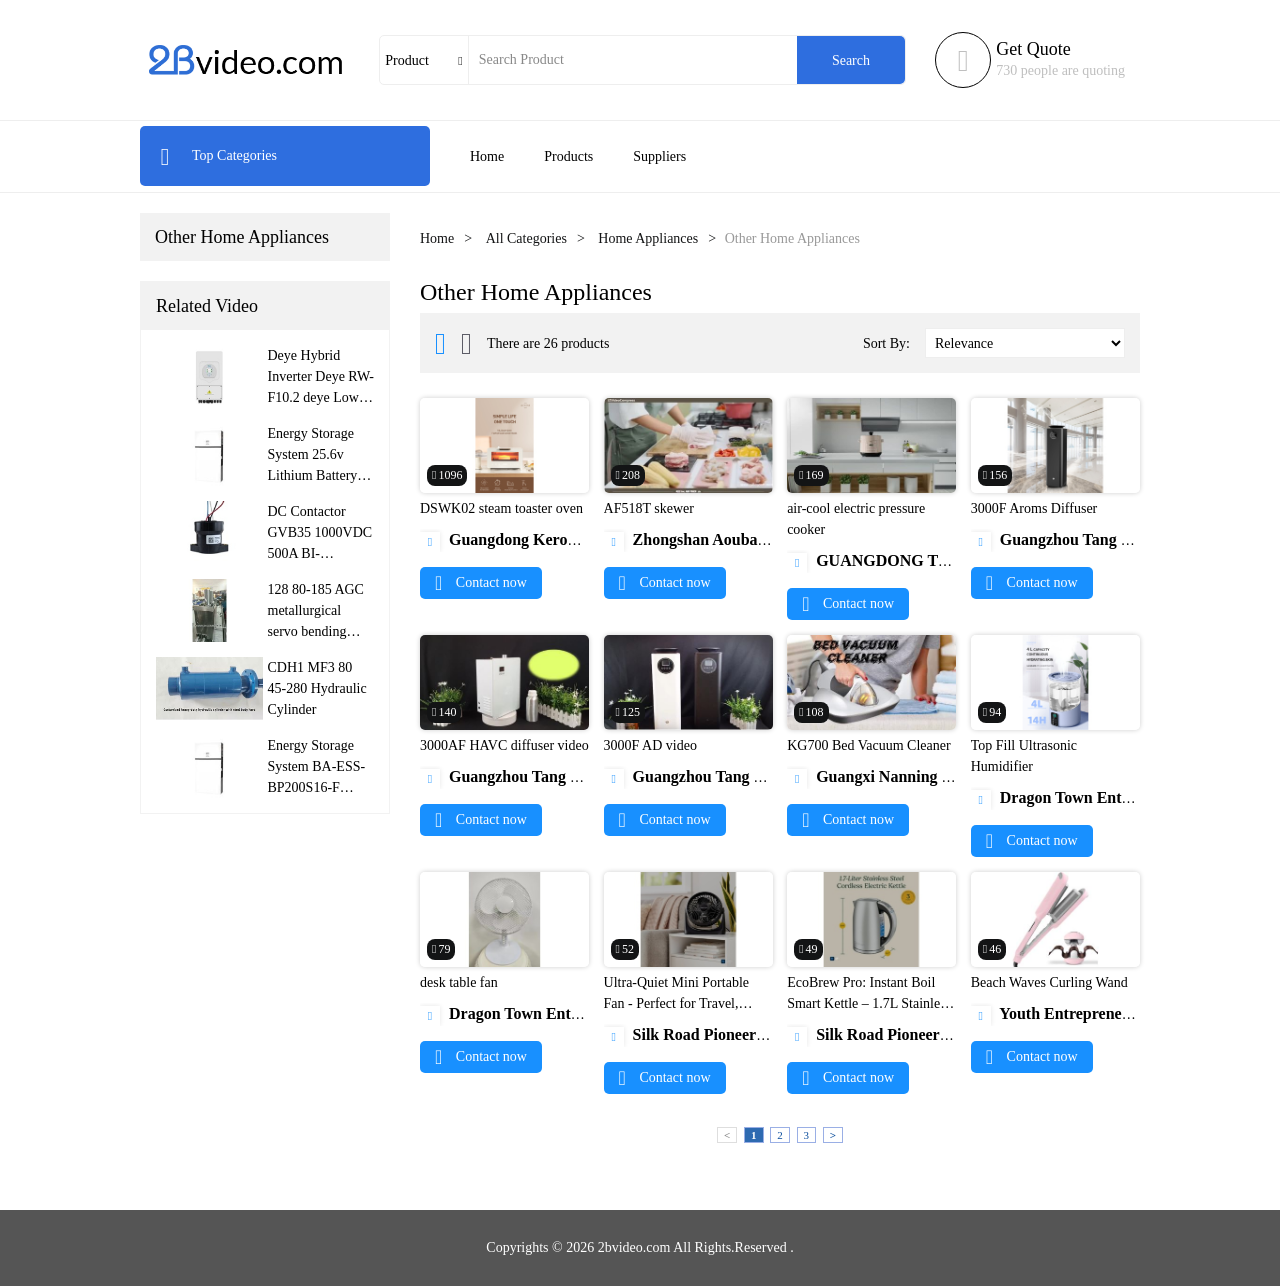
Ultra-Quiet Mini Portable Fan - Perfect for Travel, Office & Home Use (676, 1003)
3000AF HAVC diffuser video (504, 745)
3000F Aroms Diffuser (1034, 508)
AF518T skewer (649, 508)
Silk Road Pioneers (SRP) (706, 1034)
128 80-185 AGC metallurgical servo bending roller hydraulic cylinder (316, 631)
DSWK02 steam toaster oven (501, 508)
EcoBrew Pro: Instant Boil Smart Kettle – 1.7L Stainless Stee (869, 1003)
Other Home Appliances (242, 237)
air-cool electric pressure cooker (856, 519)
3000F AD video (650, 745)
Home (487, 156)
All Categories (526, 238)
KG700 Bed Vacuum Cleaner (868, 745)
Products (568, 156)
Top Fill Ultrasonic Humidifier (1024, 756)
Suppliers (659, 156)
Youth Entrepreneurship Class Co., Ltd (1119, 1013)
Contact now (481, 582)
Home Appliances (648, 238)
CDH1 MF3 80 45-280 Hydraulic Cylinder (317, 688)
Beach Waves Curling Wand (1049, 982)
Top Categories (218, 155)
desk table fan (459, 982)
